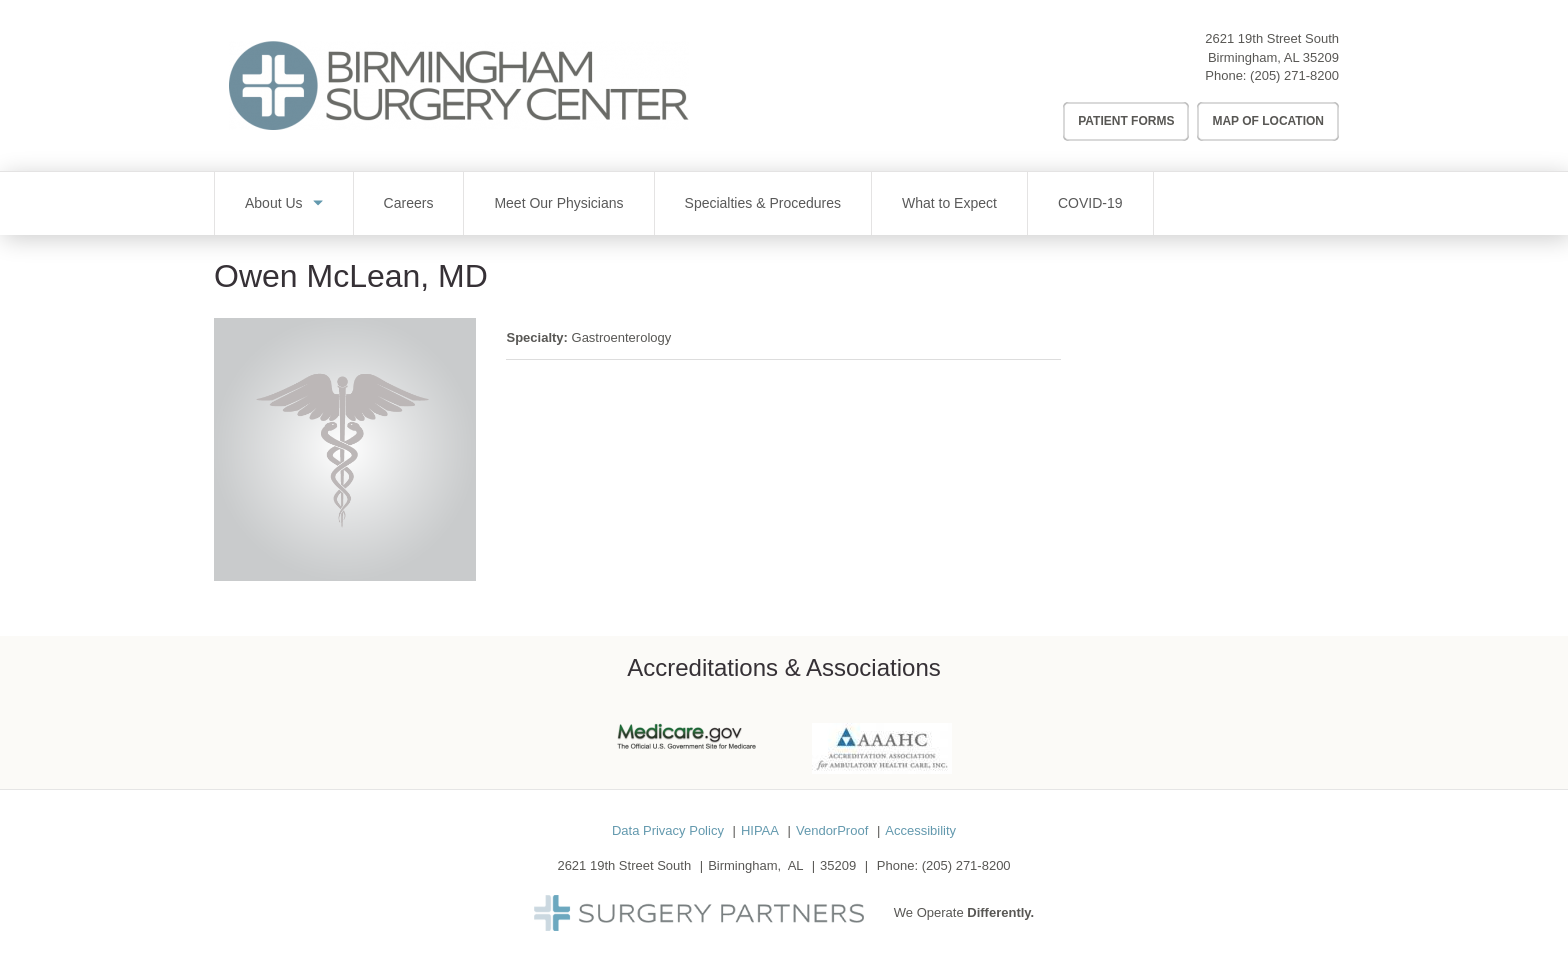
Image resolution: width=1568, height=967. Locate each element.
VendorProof (832, 830)
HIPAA (760, 830)
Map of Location (1268, 121)
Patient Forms (1126, 121)
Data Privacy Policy (668, 830)
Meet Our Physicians (558, 203)
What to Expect (949, 203)
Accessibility (920, 830)
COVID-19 (1090, 203)
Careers (409, 203)
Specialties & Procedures (763, 203)
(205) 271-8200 (1294, 75)
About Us (274, 203)
